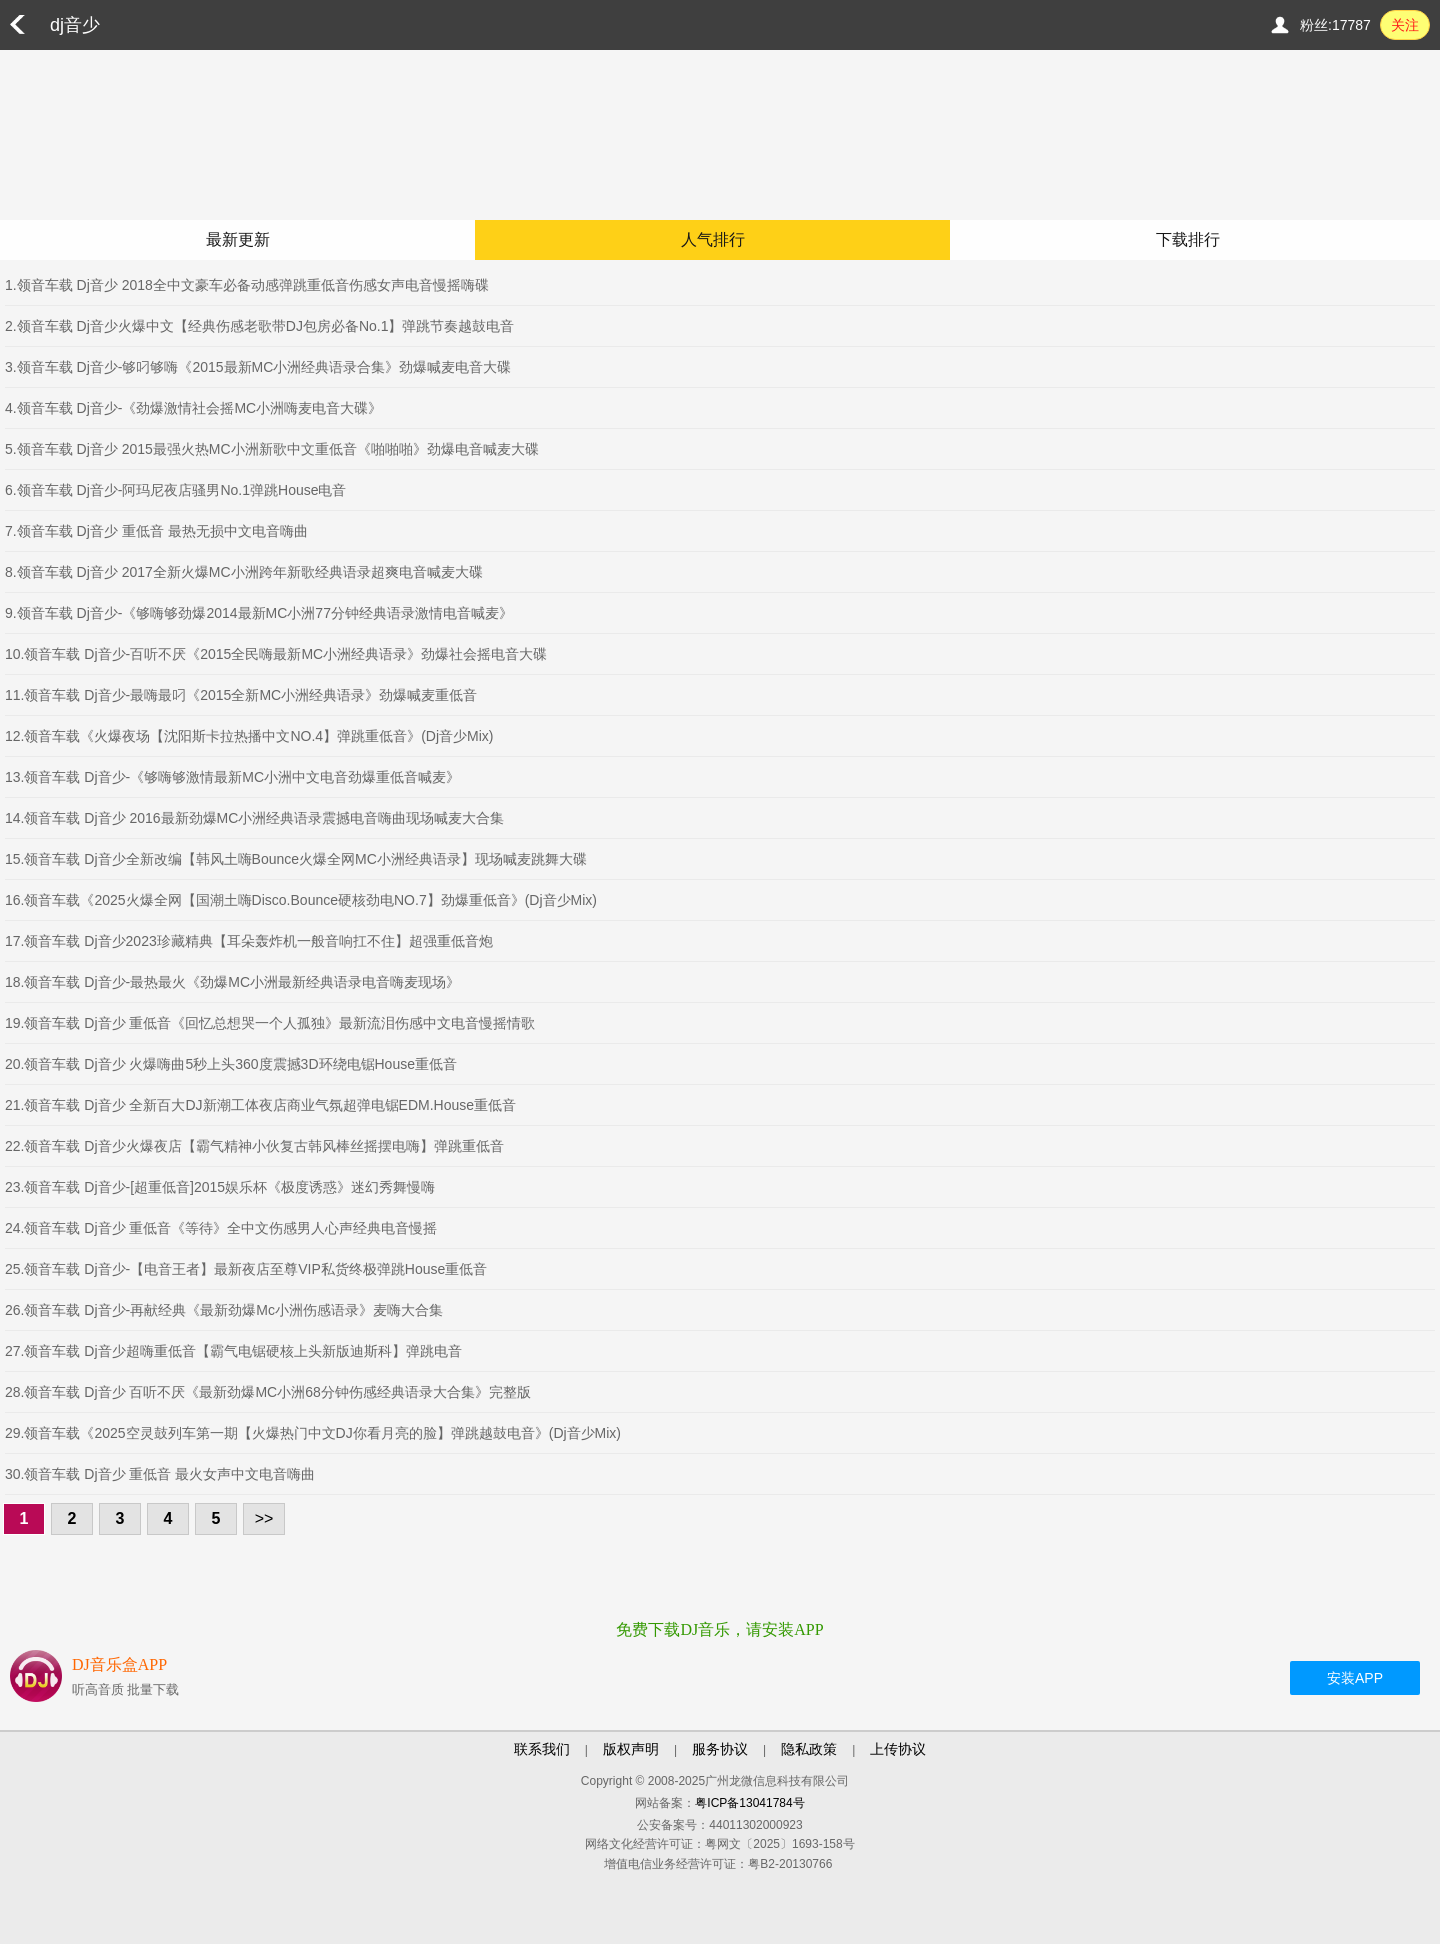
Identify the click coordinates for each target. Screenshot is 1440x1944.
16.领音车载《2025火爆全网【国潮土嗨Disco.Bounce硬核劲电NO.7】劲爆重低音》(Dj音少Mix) (301, 900)
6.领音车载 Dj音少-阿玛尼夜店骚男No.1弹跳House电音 (176, 490)
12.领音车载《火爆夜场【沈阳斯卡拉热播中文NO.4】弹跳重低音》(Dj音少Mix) (249, 736)
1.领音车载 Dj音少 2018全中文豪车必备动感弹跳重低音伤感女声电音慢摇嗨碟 (247, 285)
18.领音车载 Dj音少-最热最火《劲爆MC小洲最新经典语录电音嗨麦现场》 (232, 982)
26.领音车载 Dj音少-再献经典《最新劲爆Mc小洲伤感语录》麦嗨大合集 (224, 1310)
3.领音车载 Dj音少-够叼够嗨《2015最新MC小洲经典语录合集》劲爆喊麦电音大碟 (258, 367)
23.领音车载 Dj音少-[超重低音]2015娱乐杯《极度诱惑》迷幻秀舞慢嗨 (220, 1187)
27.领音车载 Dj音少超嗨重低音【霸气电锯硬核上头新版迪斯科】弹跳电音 (233, 1351)
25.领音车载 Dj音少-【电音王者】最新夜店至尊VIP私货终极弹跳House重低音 (246, 1269)
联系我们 (542, 1749)
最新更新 (238, 239)
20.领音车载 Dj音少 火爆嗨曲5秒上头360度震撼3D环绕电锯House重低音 (231, 1064)
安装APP (1355, 1678)
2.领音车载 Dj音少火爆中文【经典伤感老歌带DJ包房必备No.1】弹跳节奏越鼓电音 (259, 326)
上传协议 (898, 1749)
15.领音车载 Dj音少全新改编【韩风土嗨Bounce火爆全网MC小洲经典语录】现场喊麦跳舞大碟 (296, 859)
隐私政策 (809, 1749)
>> (264, 1518)
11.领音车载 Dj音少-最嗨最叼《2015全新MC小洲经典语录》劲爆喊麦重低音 (241, 695)
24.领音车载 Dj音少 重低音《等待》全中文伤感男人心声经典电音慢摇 (221, 1228)
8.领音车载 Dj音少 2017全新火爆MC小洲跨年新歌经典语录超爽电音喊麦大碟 (244, 572)
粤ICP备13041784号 (749, 1803)
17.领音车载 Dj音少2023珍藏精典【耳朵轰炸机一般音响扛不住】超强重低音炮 (249, 941)
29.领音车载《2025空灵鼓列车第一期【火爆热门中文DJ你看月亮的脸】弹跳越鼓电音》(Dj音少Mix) (313, 1433)
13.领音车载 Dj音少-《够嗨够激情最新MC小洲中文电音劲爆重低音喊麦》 (232, 777)
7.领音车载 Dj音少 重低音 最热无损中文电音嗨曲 (156, 531)
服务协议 (720, 1749)
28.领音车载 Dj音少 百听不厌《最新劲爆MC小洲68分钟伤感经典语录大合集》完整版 (268, 1392)
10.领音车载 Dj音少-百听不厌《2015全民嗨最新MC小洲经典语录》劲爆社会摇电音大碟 (276, 654)
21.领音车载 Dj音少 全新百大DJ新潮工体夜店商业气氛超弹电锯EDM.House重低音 (260, 1105)
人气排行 (713, 239)
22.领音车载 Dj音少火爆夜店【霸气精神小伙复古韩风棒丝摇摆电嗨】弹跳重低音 (254, 1146)
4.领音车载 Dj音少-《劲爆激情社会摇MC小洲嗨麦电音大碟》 (193, 408)
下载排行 (1188, 239)
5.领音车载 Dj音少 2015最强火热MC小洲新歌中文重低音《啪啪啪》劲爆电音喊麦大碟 (272, 449)
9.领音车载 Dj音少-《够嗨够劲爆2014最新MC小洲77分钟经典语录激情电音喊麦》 (259, 613)
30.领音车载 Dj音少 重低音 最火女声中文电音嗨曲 (160, 1474)
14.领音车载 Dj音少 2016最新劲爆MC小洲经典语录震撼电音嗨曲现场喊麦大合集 (254, 818)
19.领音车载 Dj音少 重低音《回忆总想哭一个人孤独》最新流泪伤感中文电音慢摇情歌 (270, 1023)
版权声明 (631, 1749)
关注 (1405, 25)
